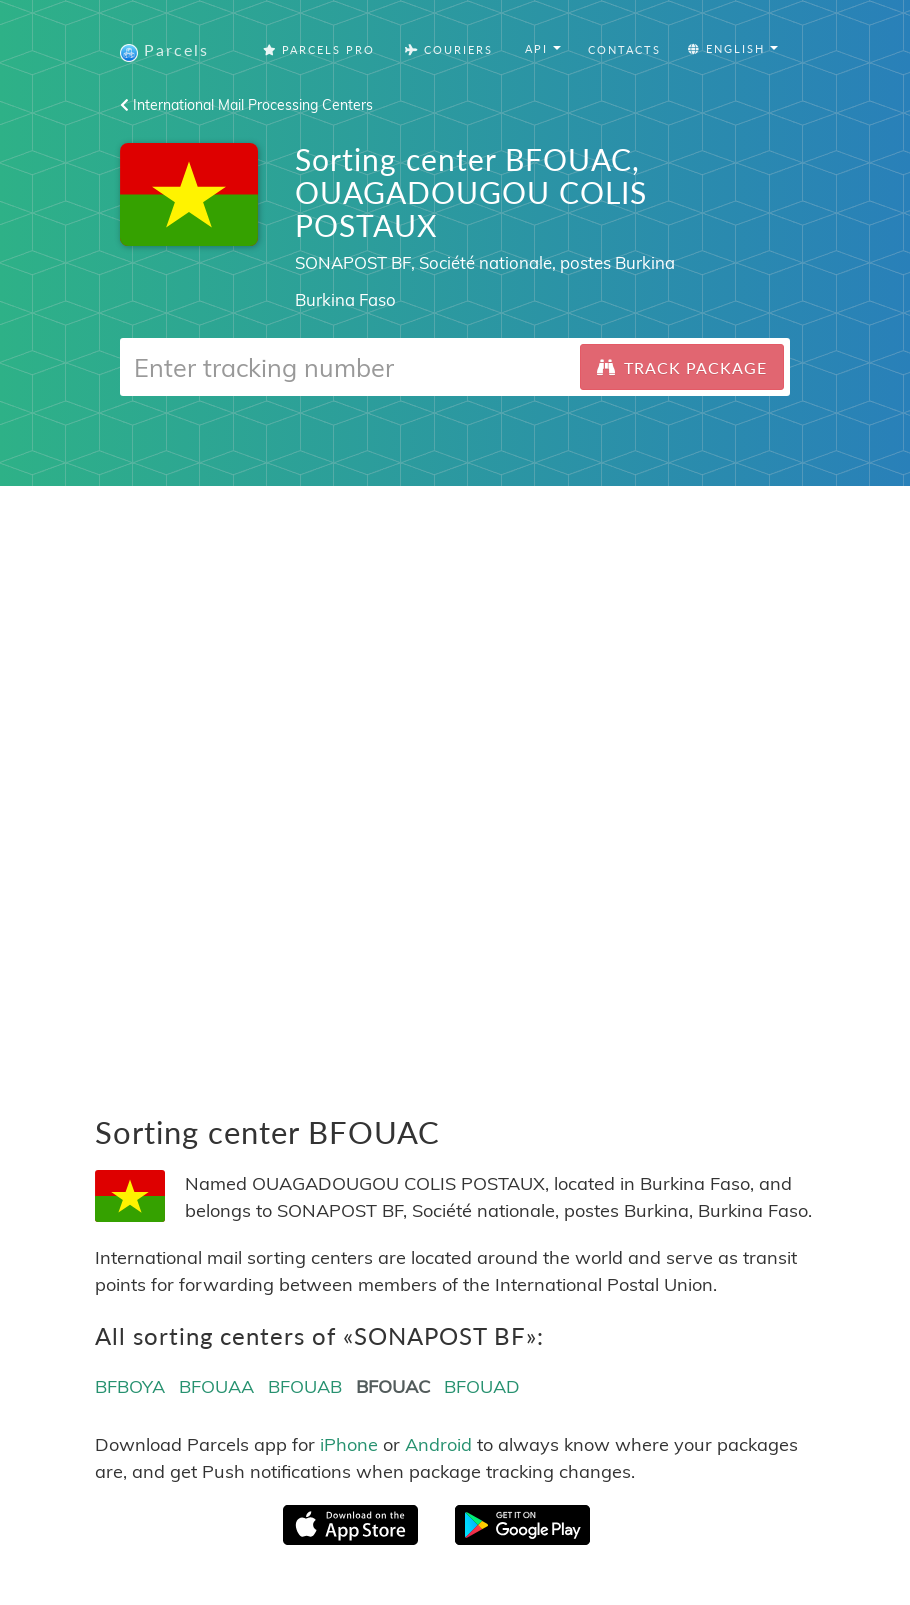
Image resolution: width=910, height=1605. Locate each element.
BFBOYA (130, 1386)
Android (438, 1444)
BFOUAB (305, 1386)
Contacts (624, 49)
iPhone (349, 1444)
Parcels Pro (319, 49)
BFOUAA (216, 1386)
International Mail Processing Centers (246, 105)
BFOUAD (482, 1386)
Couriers (449, 49)
